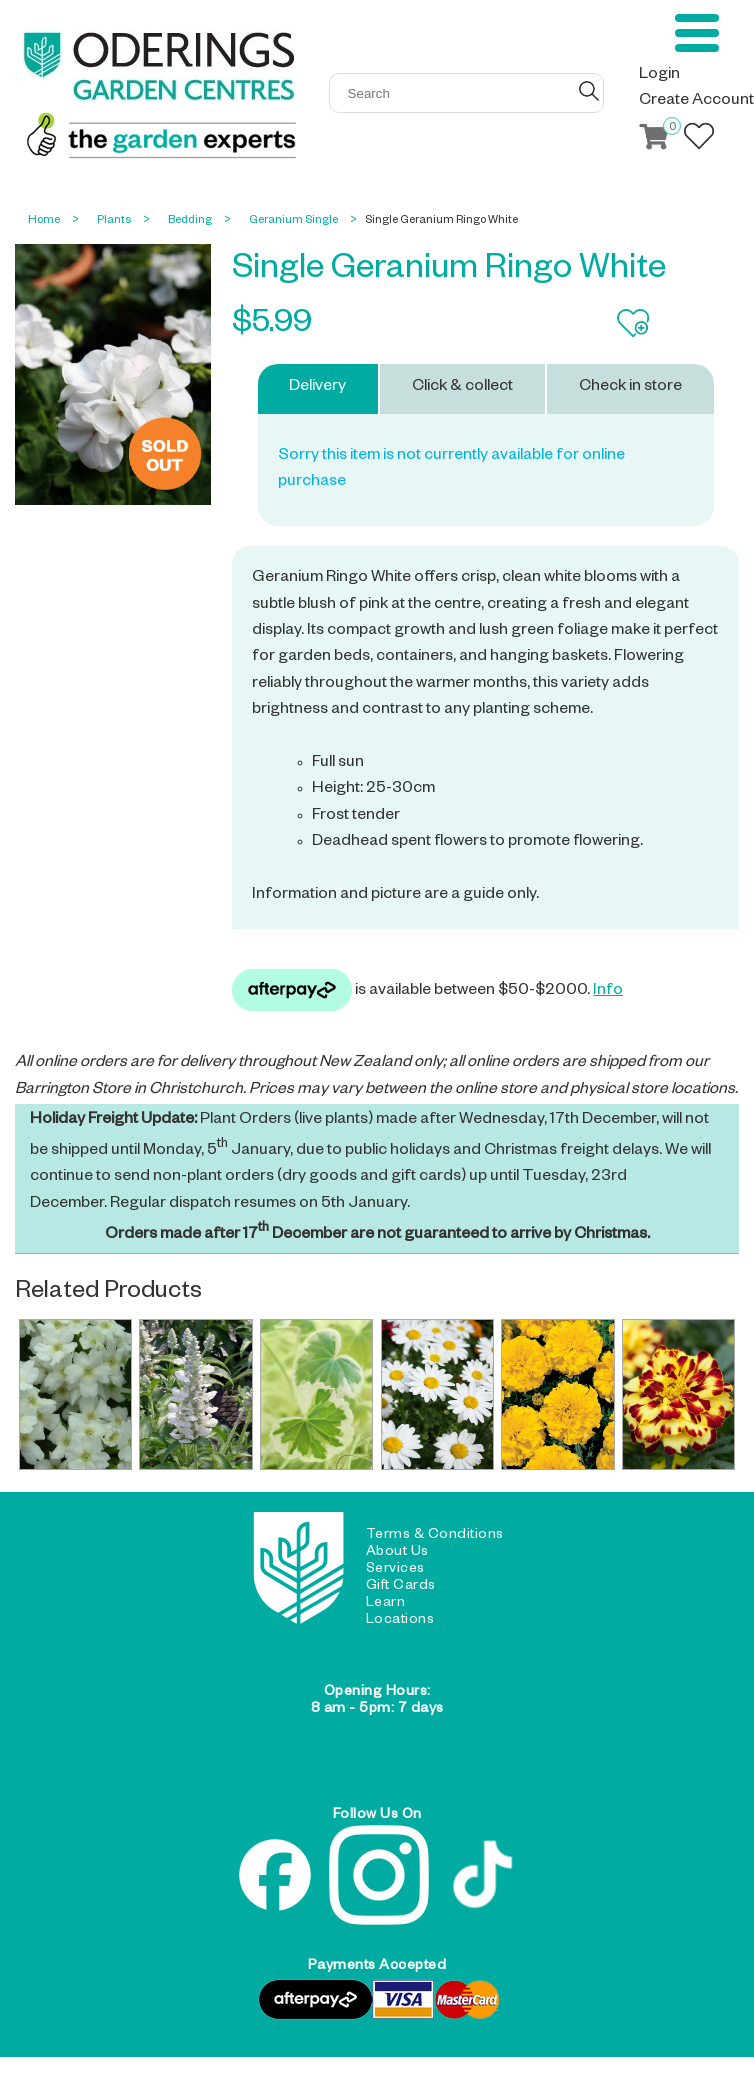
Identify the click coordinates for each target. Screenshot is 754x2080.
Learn (386, 1604)
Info (608, 992)
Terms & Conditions (435, 1536)
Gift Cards (401, 1587)
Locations (400, 1621)
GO (589, 91)
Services (395, 1570)
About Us (397, 1553)
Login (659, 76)
